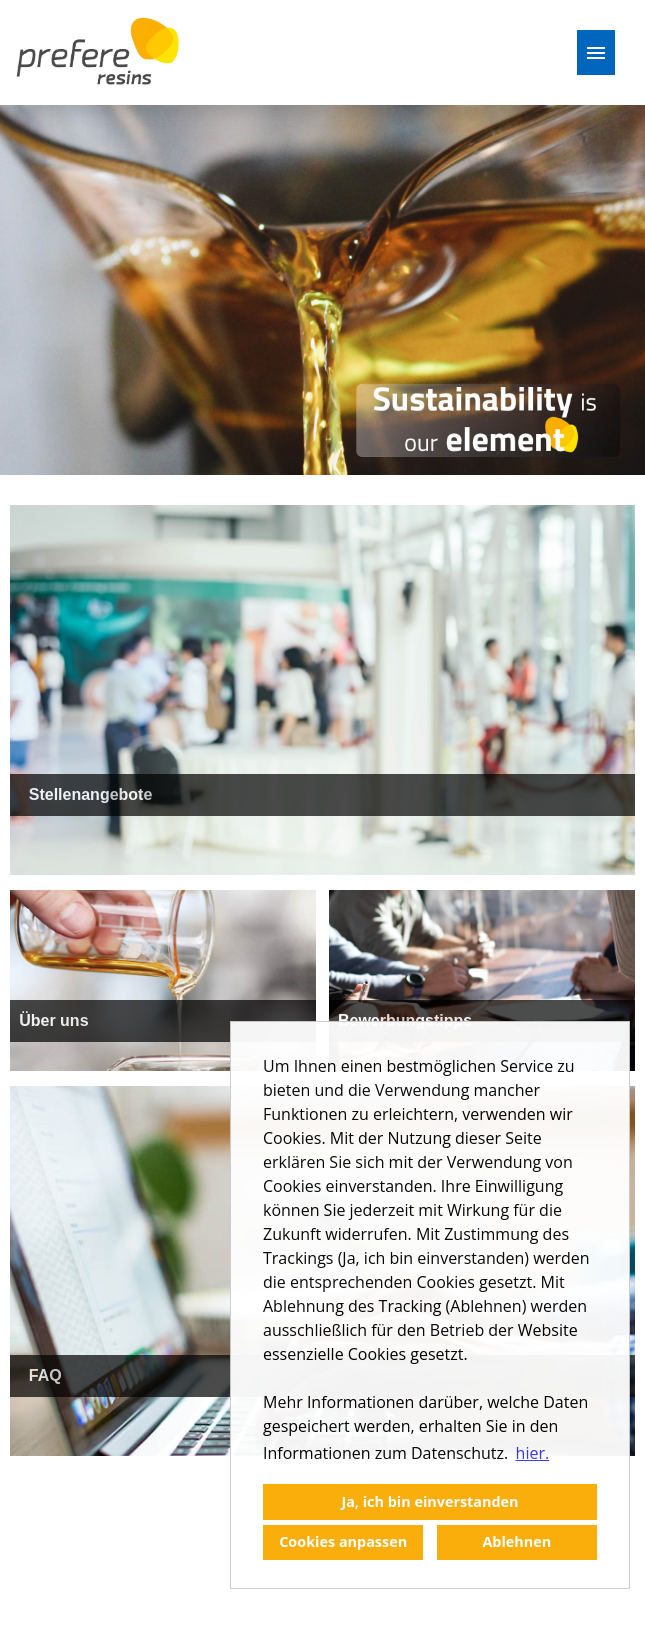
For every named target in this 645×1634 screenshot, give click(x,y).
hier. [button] (533, 1453)
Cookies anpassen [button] (343, 1541)
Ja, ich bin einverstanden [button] (429, 1501)
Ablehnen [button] (516, 1541)
